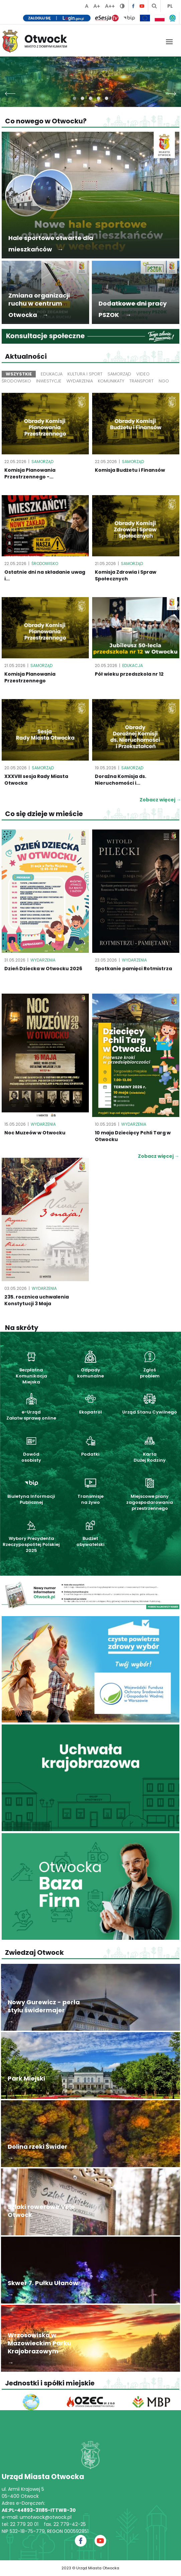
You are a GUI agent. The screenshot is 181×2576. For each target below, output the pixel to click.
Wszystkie (19, 374)
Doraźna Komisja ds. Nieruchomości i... (120, 779)
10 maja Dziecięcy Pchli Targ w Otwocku (133, 1136)
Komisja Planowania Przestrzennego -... (29, 473)
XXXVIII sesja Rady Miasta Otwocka (36, 779)
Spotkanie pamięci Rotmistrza (133, 968)
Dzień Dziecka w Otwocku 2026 (43, 968)
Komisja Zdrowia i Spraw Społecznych (125, 575)
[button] (74, 98)
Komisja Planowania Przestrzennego (29, 677)
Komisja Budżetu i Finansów (130, 470)
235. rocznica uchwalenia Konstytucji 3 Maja (36, 1300)
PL (170, 6)
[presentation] (10, 91)
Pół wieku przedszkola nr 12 (129, 674)
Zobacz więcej (158, 1156)
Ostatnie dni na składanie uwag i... (44, 575)
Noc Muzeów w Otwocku (34, 1132)
